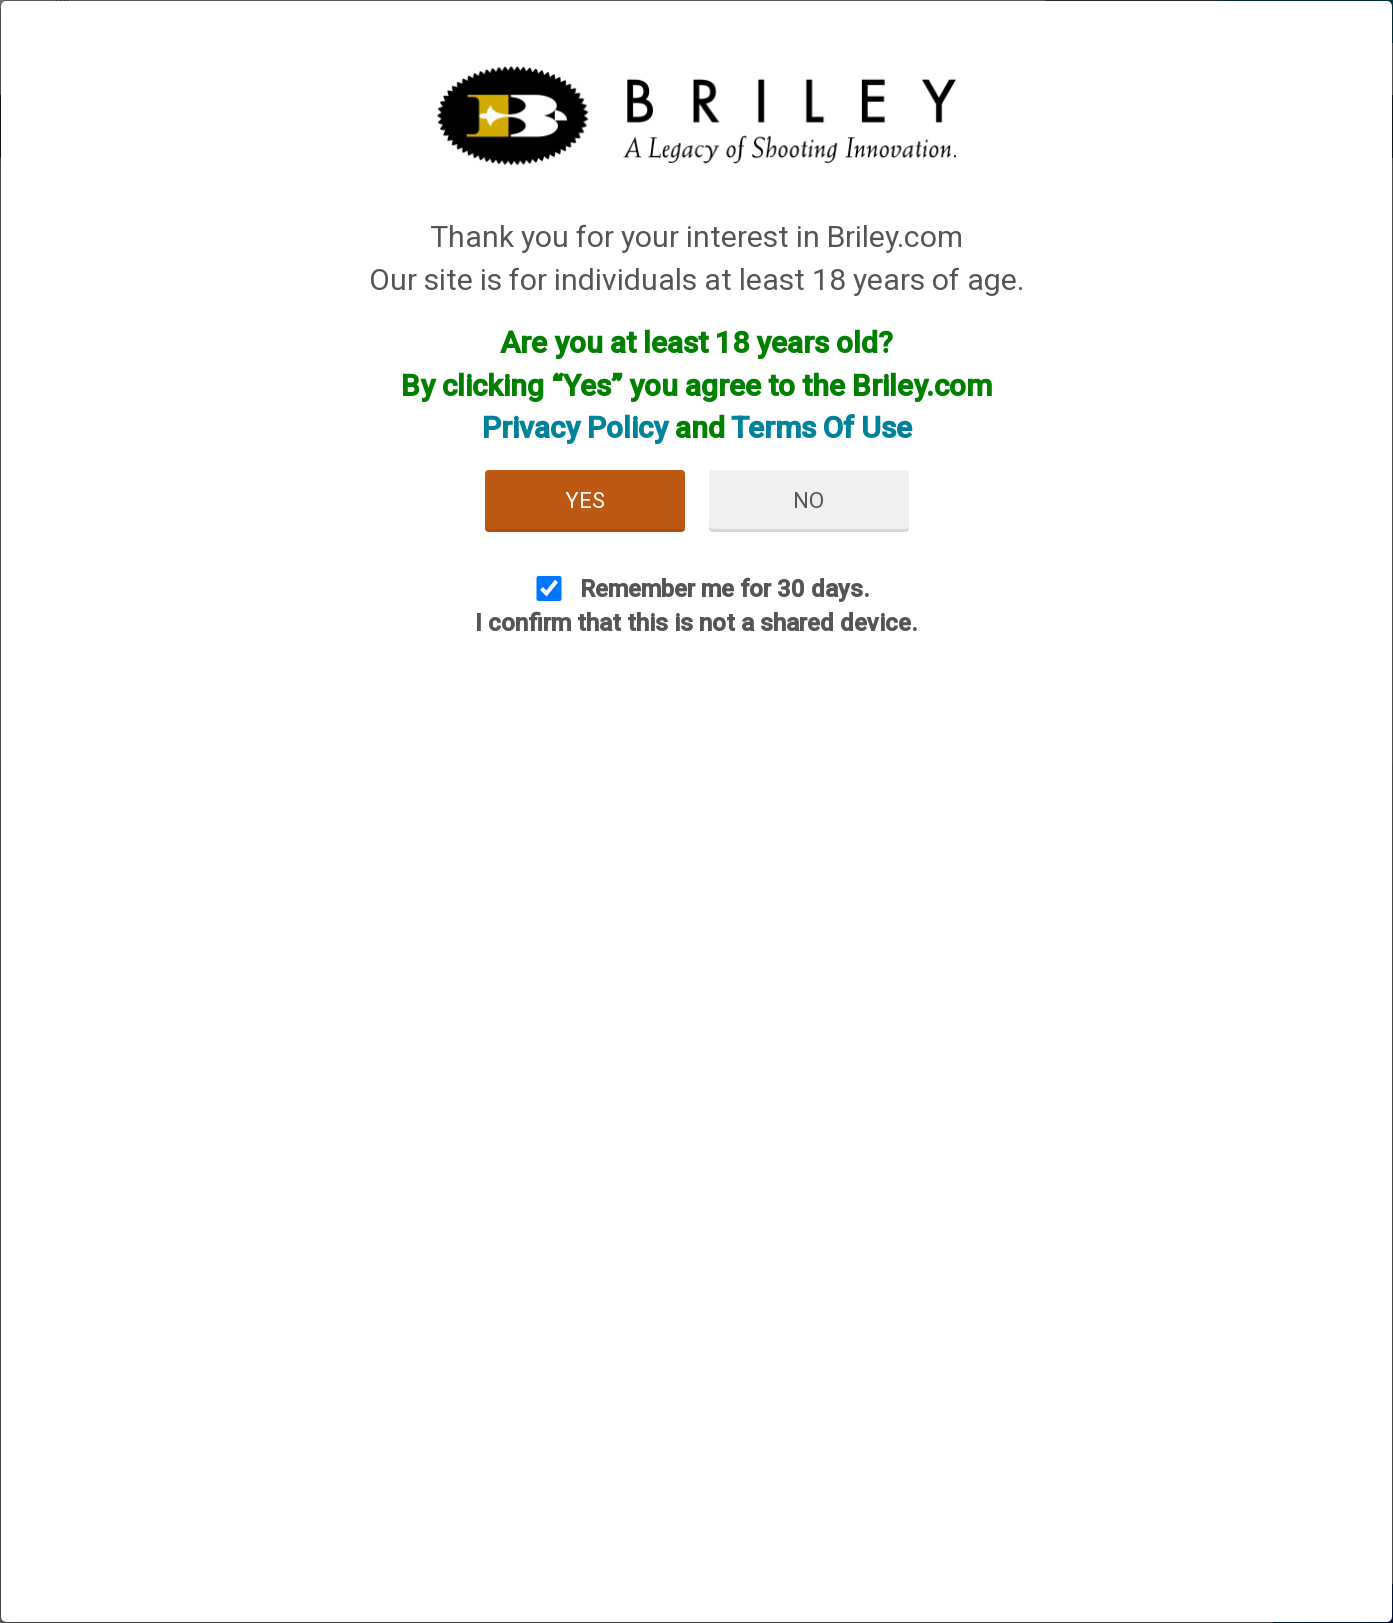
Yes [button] (585, 500)
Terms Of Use (821, 427)
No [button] (808, 500)
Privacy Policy (575, 427)
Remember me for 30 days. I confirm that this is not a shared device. (696, 606)
